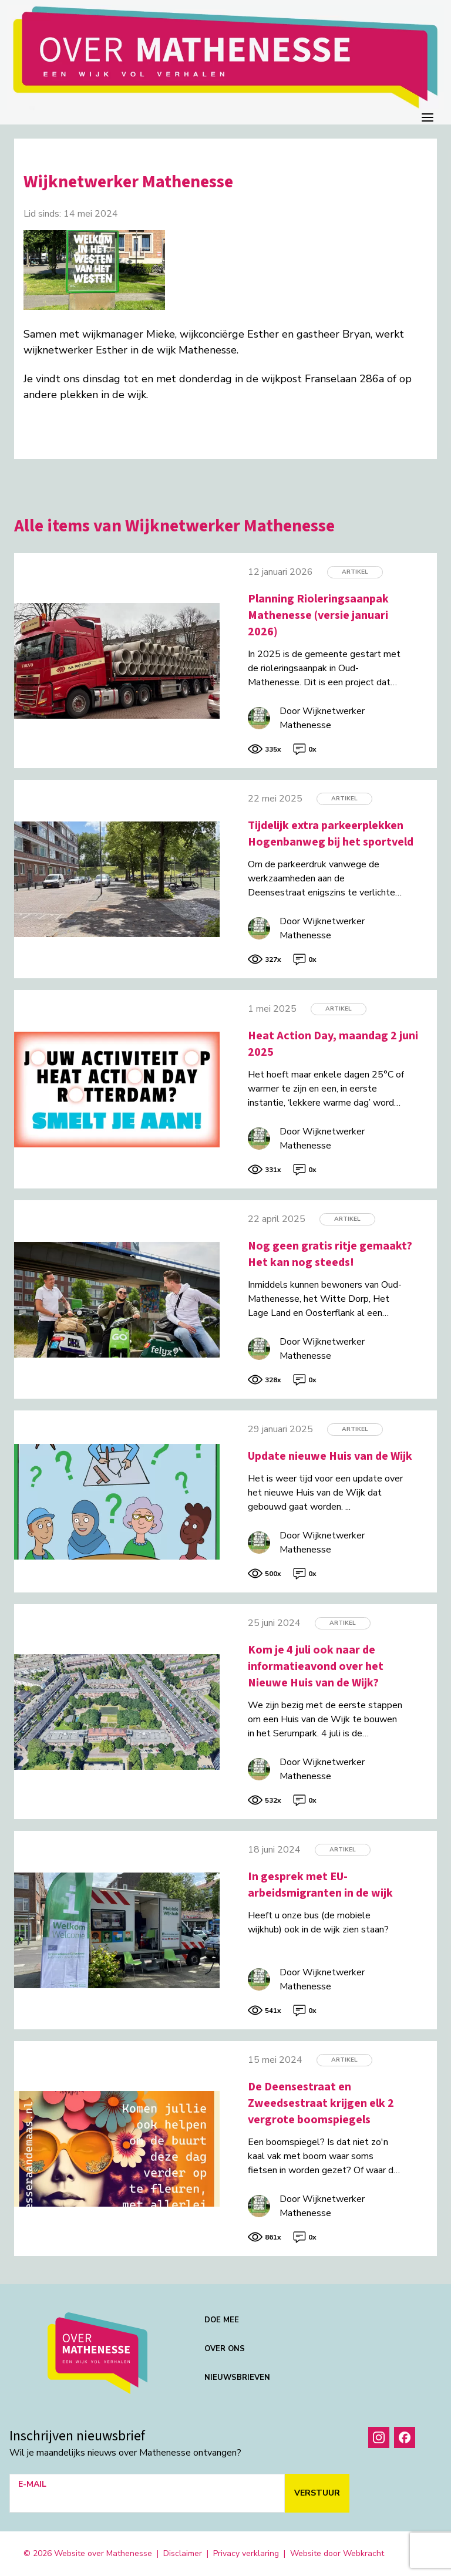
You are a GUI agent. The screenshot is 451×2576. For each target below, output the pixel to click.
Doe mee (221, 2320)
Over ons (224, 2348)
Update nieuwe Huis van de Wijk (330, 1456)
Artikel (355, 572)
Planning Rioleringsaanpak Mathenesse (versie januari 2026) (318, 615)
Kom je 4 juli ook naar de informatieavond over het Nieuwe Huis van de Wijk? (315, 1666)
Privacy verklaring (246, 2553)
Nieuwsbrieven (237, 2377)
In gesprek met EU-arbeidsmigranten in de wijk (320, 1884)
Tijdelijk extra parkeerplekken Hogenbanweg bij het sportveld (330, 833)
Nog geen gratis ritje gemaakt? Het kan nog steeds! (330, 1254)
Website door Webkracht (337, 2553)
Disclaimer (182, 2553)
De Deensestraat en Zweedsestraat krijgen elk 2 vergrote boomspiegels (321, 2103)
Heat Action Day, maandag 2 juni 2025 (333, 1044)
